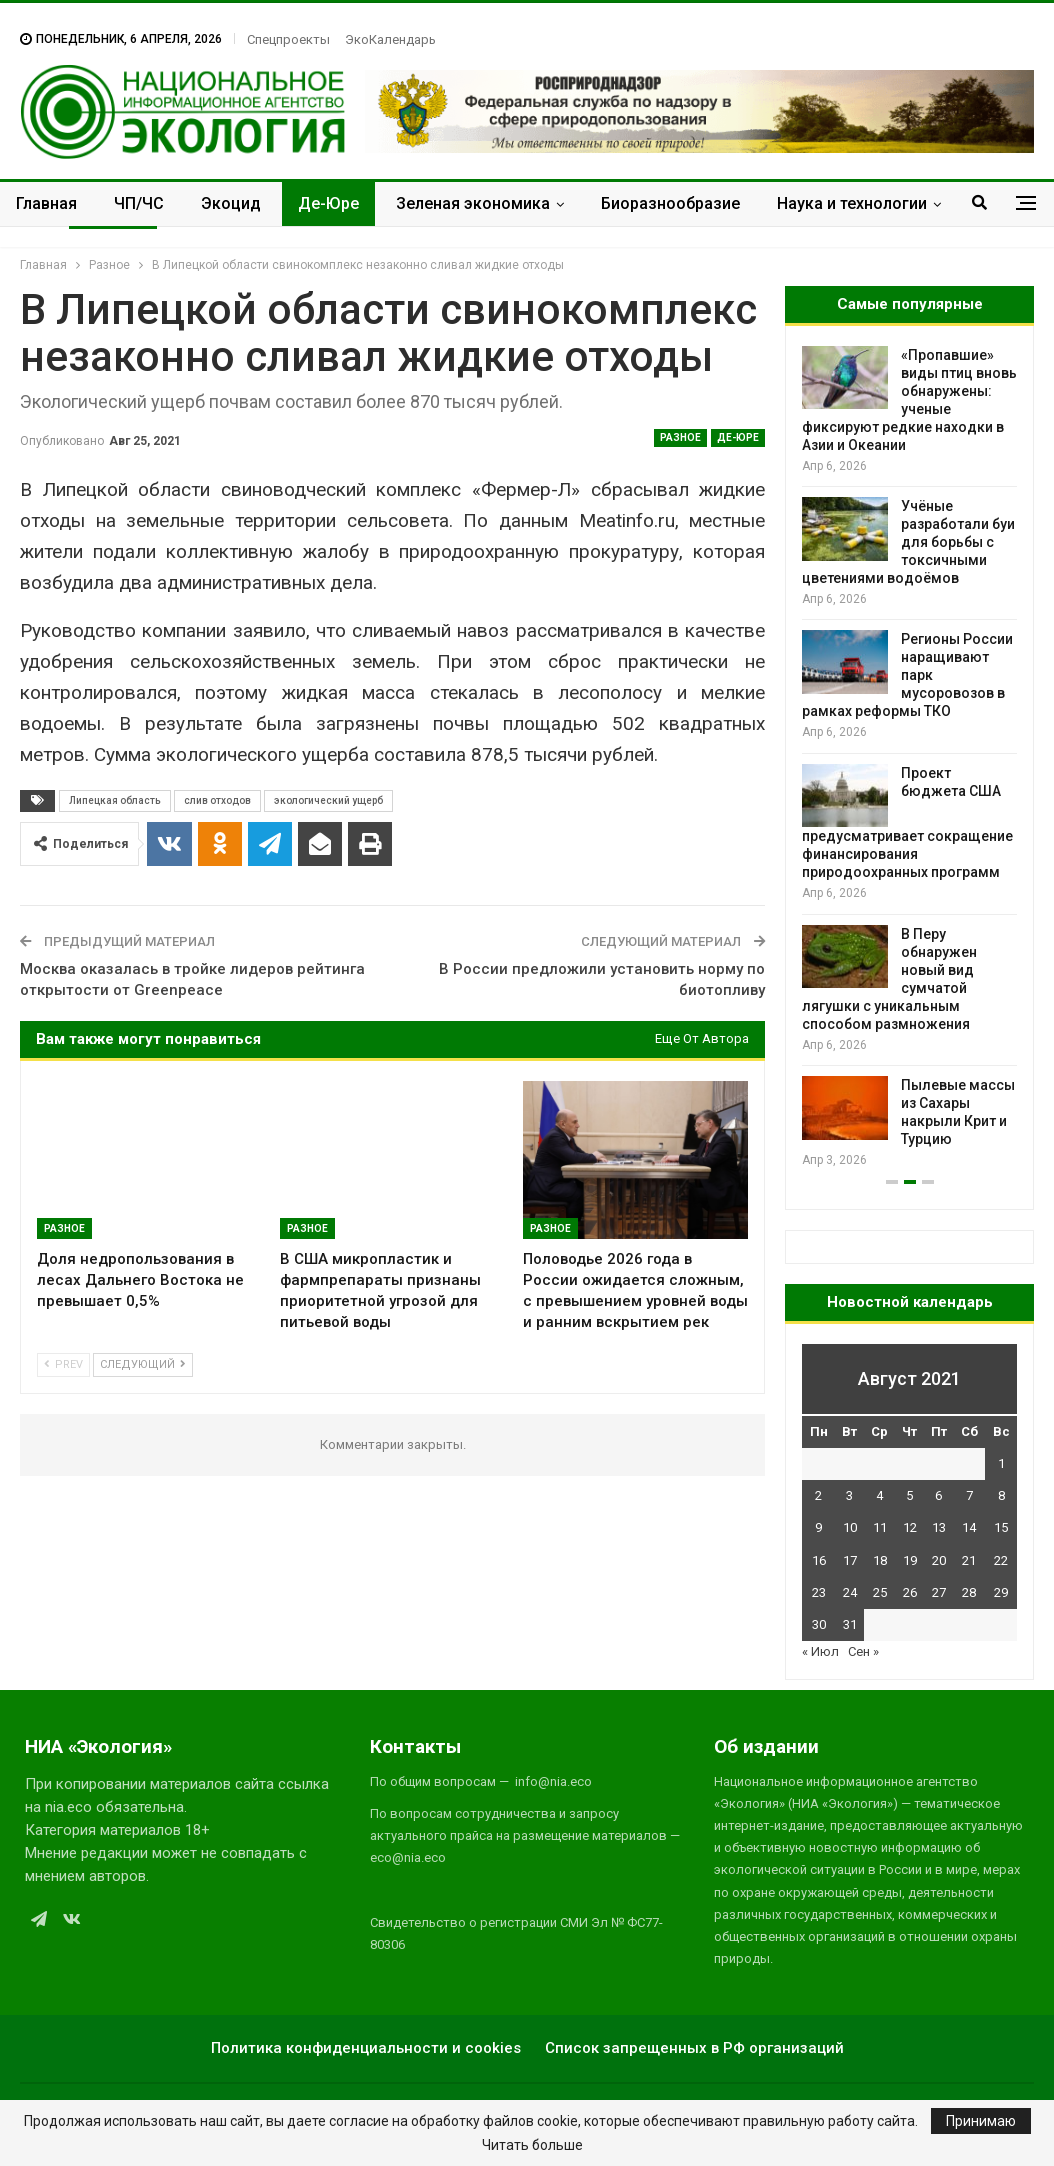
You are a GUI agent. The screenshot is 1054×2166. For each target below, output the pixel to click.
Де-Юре (328, 203)
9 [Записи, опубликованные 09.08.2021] (818, 1527)
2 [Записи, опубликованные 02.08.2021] (818, 1495)
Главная (46, 203)
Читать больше (532, 2145)
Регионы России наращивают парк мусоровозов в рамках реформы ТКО (907, 675)
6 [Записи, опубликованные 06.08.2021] (938, 1495)
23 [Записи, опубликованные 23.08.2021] (819, 1592)
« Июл (820, 1651)
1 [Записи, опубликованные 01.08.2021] (1001, 1463)
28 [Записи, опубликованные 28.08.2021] (969, 1592)
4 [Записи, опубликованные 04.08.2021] (879, 1495)
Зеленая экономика (473, 203)
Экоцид (231, 203)
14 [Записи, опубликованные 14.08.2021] (969, 1527)
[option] (909, 758)
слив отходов (217, 800)
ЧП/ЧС (139, 203)
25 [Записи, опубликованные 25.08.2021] (880, 1592)
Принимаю (981, 2121)
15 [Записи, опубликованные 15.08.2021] (1001, 1527)
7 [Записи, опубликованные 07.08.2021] (969, 1495)
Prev (63, 1364)
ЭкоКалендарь (390, 39)
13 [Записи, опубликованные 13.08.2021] (939, 1527)
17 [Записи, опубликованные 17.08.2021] (850, 1560)
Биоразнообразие (670, 203)
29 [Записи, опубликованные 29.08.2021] (1001, 1592)
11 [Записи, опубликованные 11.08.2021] (880, 1527)
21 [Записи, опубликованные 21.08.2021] (969, 1560)
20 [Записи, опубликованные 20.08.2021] (939, 1560)
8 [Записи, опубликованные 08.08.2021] (1001, 1495)
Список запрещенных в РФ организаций (694, 2048)
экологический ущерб (328, 800)
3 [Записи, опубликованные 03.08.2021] (849, 1495)
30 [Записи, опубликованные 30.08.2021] (819, 1624)
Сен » (863, 1651)
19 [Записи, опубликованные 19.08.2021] (910, 1560)
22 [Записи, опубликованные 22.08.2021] (1001, 1560)
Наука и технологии (852, 203)
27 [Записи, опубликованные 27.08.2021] (939, 1592)
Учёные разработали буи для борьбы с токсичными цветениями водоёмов (908, 542)
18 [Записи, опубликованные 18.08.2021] (880, 1560)
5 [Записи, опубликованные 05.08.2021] (909, 1495)
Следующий (143, 1364)
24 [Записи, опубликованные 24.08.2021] (850, 1592)
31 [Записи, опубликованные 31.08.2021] (850, 1624)
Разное (680, 437)
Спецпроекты (288, 39)
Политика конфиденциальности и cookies (366, 2048)
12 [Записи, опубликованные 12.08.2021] (910, 1527)
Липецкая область (115, 800)
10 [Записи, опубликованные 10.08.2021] (850, 1527)
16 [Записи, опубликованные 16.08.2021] (819, 1560)
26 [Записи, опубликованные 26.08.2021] (910, 1592)
